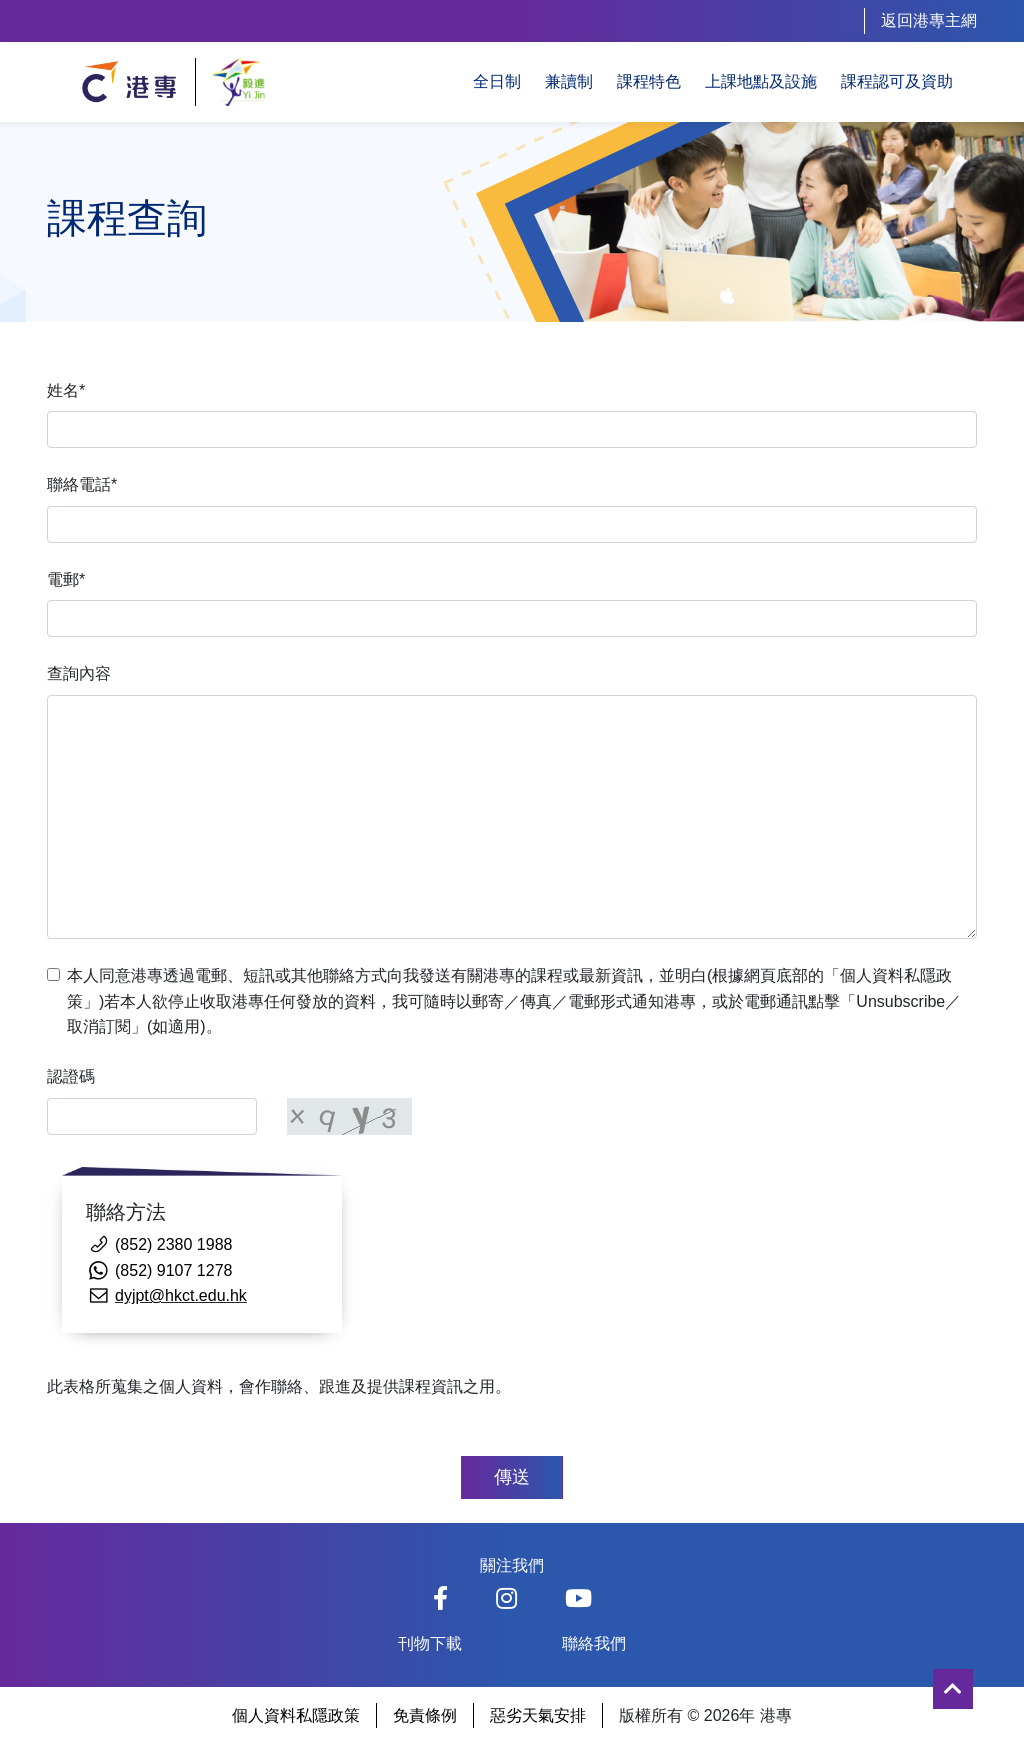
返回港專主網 (929, 20)
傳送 (512, 1477)
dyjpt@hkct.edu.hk (181, 1295)
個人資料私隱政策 (296, 1715)
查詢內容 (79, 673)
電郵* (66, 579)
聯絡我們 (594, 1643)
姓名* (66, 390)
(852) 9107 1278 (173, 1270)
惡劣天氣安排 (538, 1715)
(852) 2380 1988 (173, 1244)
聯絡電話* (82, 484)
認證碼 (71, 1076)
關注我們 (512, 1565)
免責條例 (425, 1715)
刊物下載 (430, 1643)
